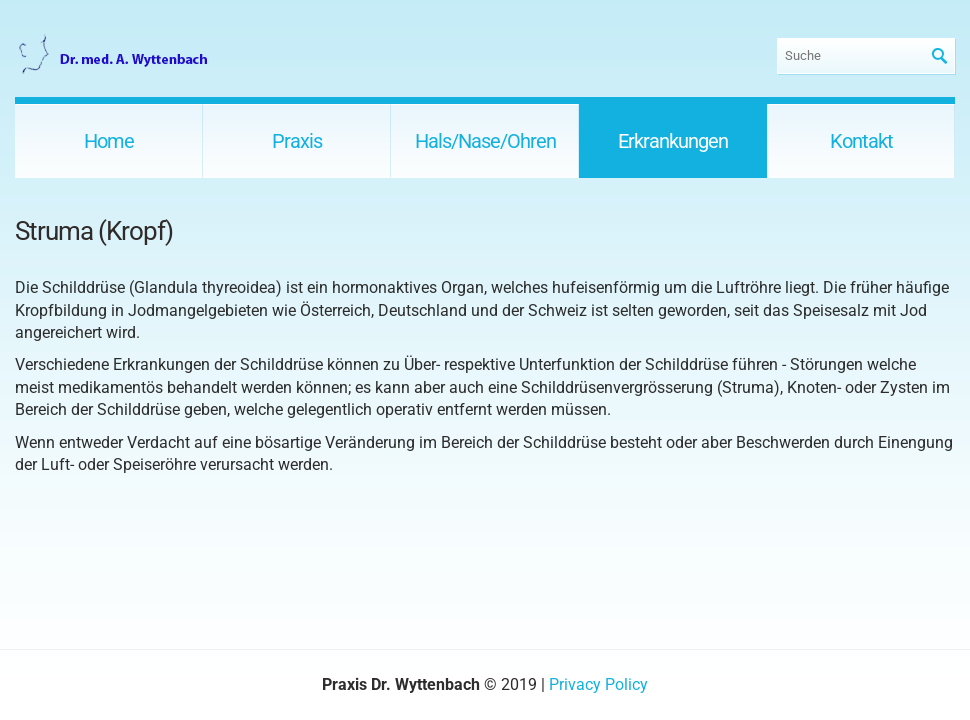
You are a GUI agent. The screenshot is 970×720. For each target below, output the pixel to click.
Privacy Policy (598, 684)
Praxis (297, 141)
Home (109, 141)
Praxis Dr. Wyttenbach (115, 55)
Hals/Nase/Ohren (485, 141)
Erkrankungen (673, 141)
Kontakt (861, 141)
